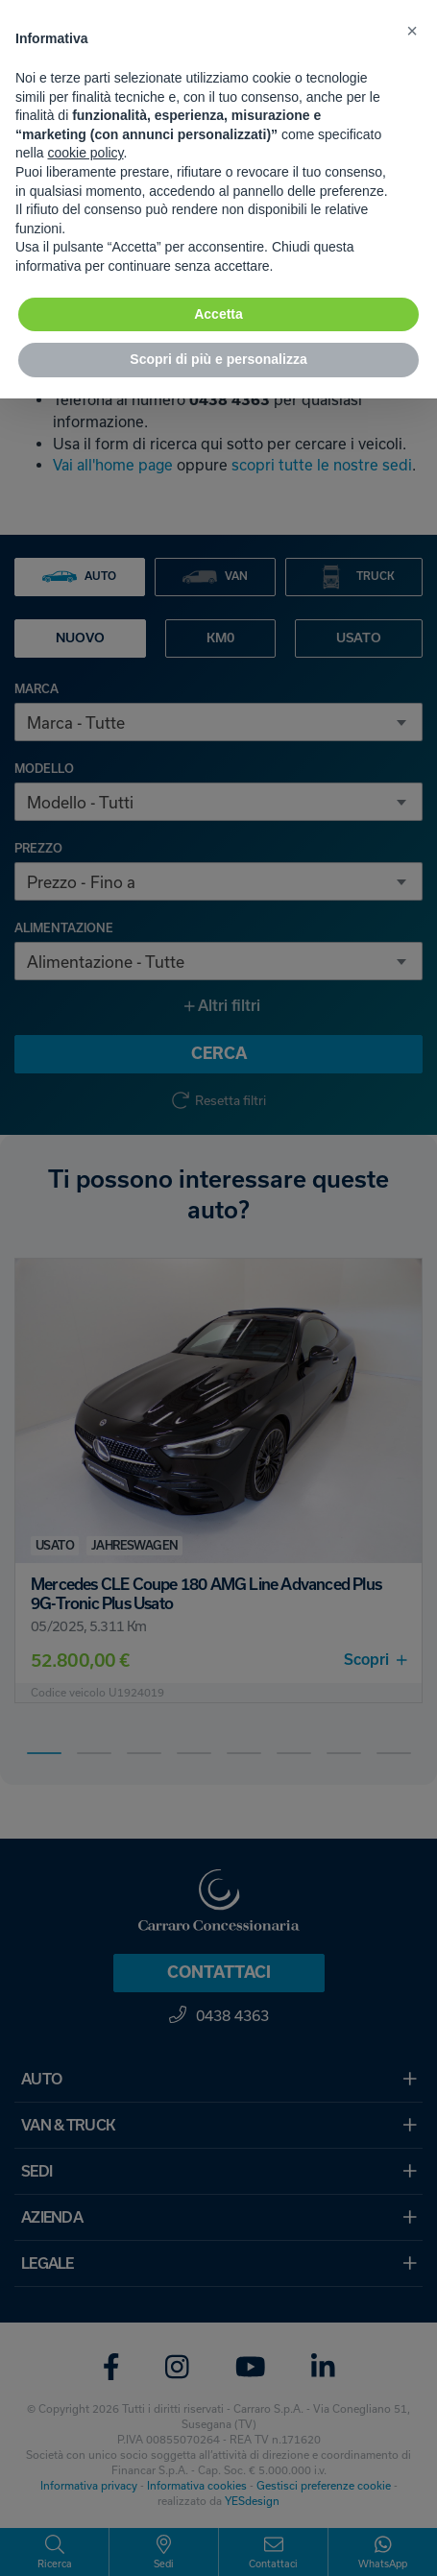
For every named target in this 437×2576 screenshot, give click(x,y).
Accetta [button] (218, 314)
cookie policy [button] (85, 152)
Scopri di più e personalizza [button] (218, 359)
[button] (412, 30)
